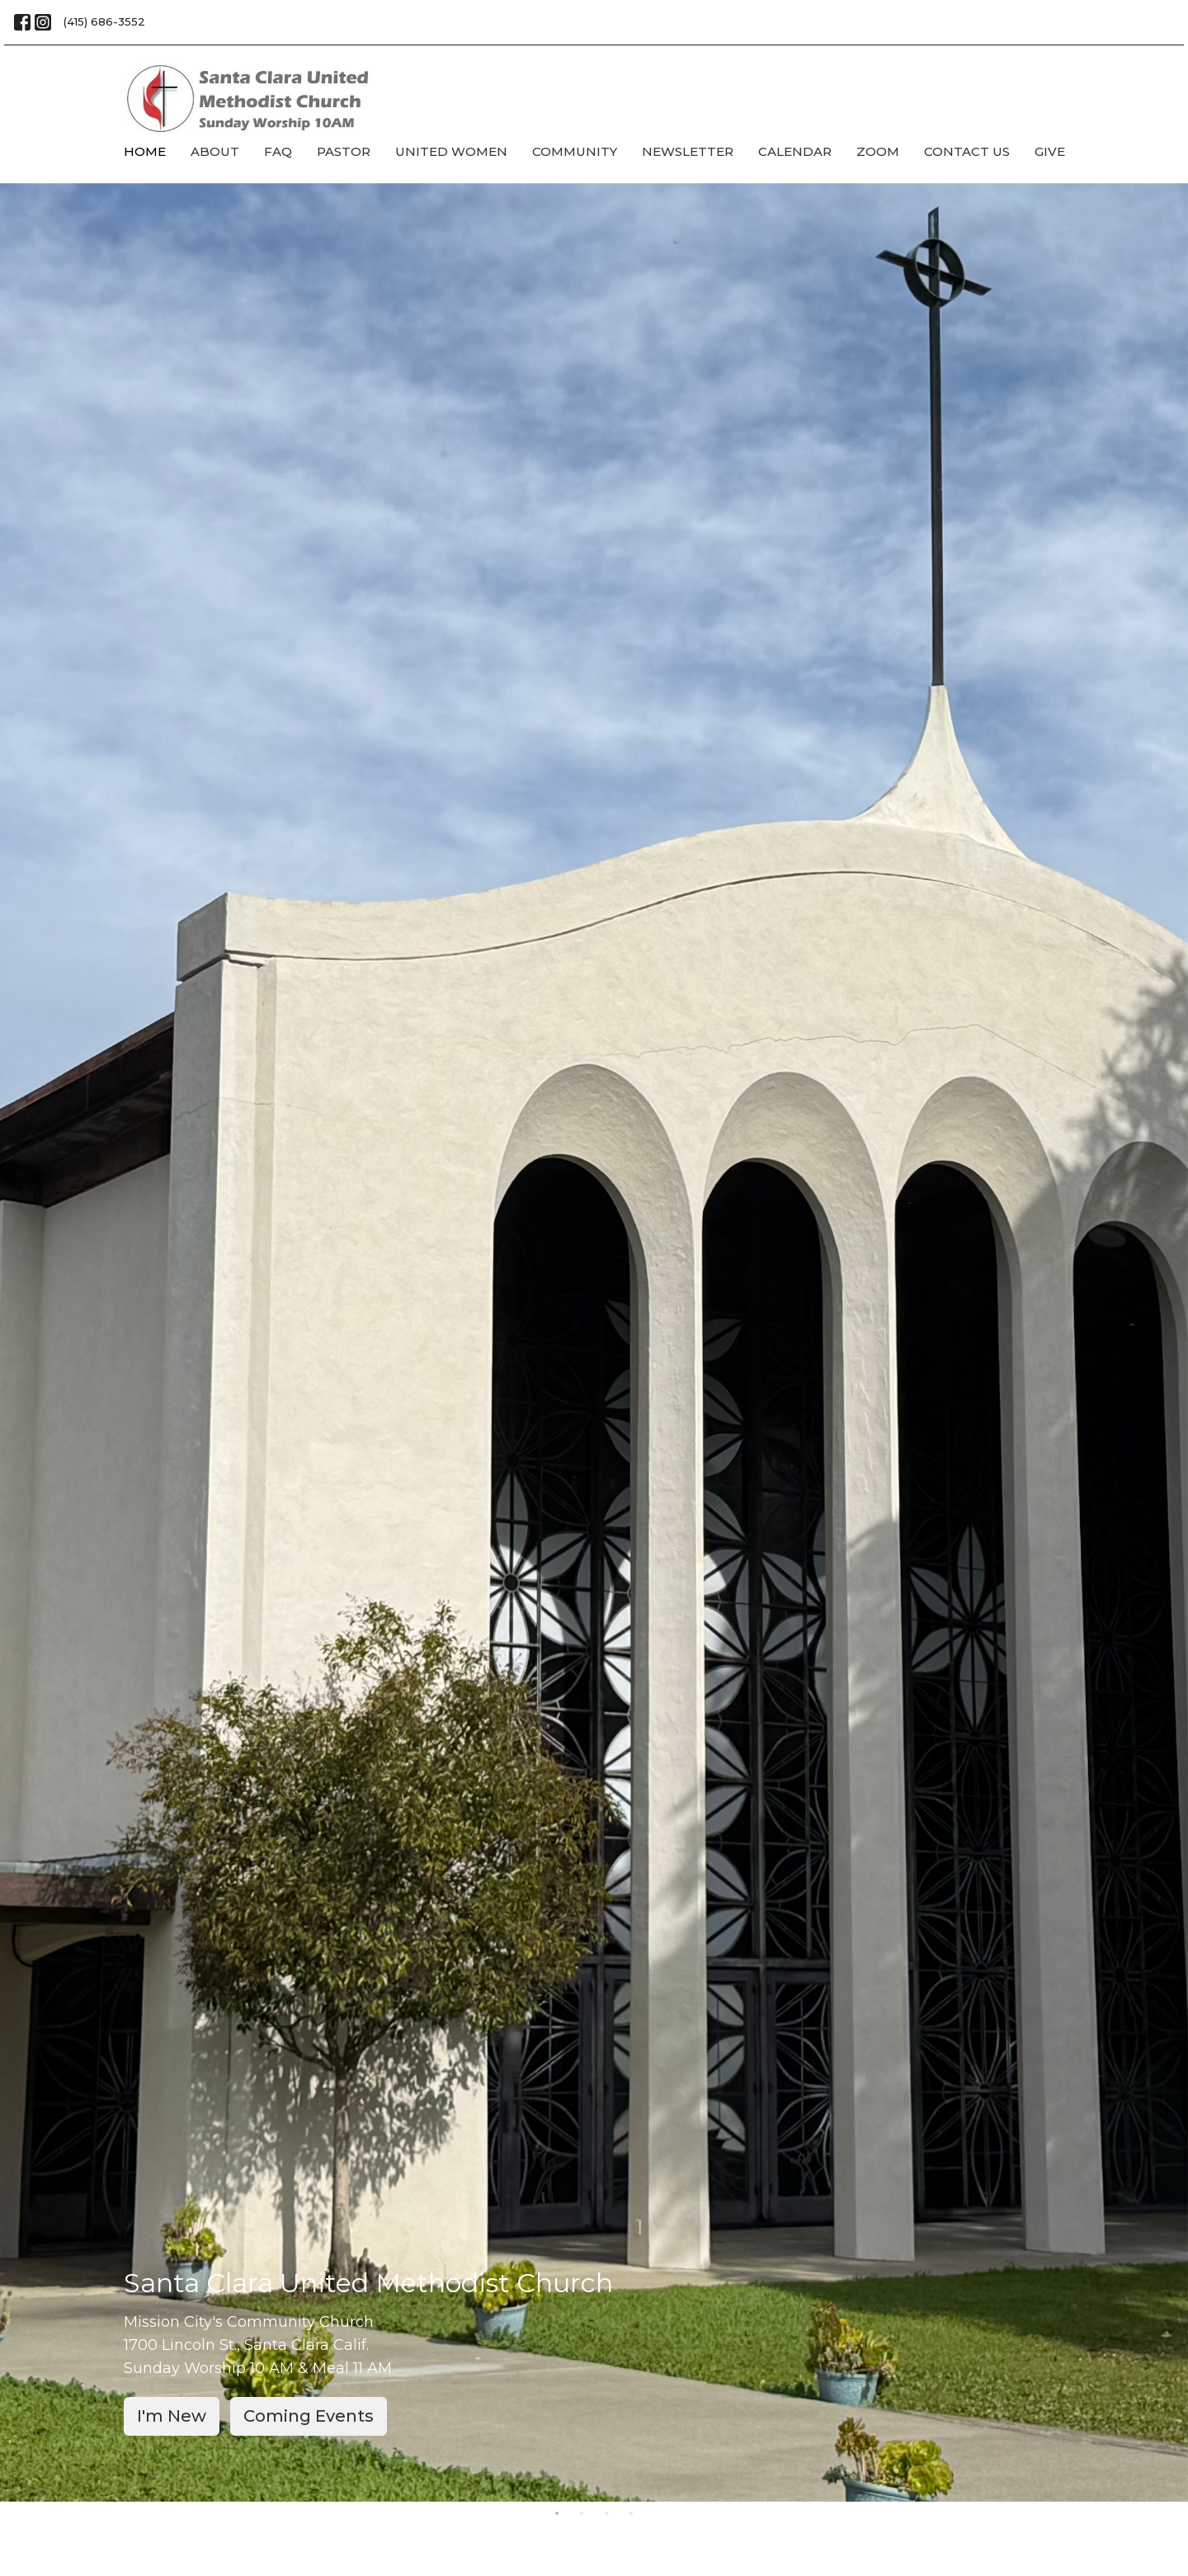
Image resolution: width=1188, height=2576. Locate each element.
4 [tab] (631, 2514)
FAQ (278, 151)
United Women (451, 151)
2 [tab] (581, 2514)
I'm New (171, 2416)
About (215, 151)
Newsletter (687, 151)
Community (574, 151)
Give (1050, 151)
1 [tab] (557, 2514)
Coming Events (308, 2416)
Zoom (877, 151)
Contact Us (967, 151)
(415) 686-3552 (104, 21)
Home (145, 151)
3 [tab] (606, 2514)
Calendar (795, 151)
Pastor (343, 151)
